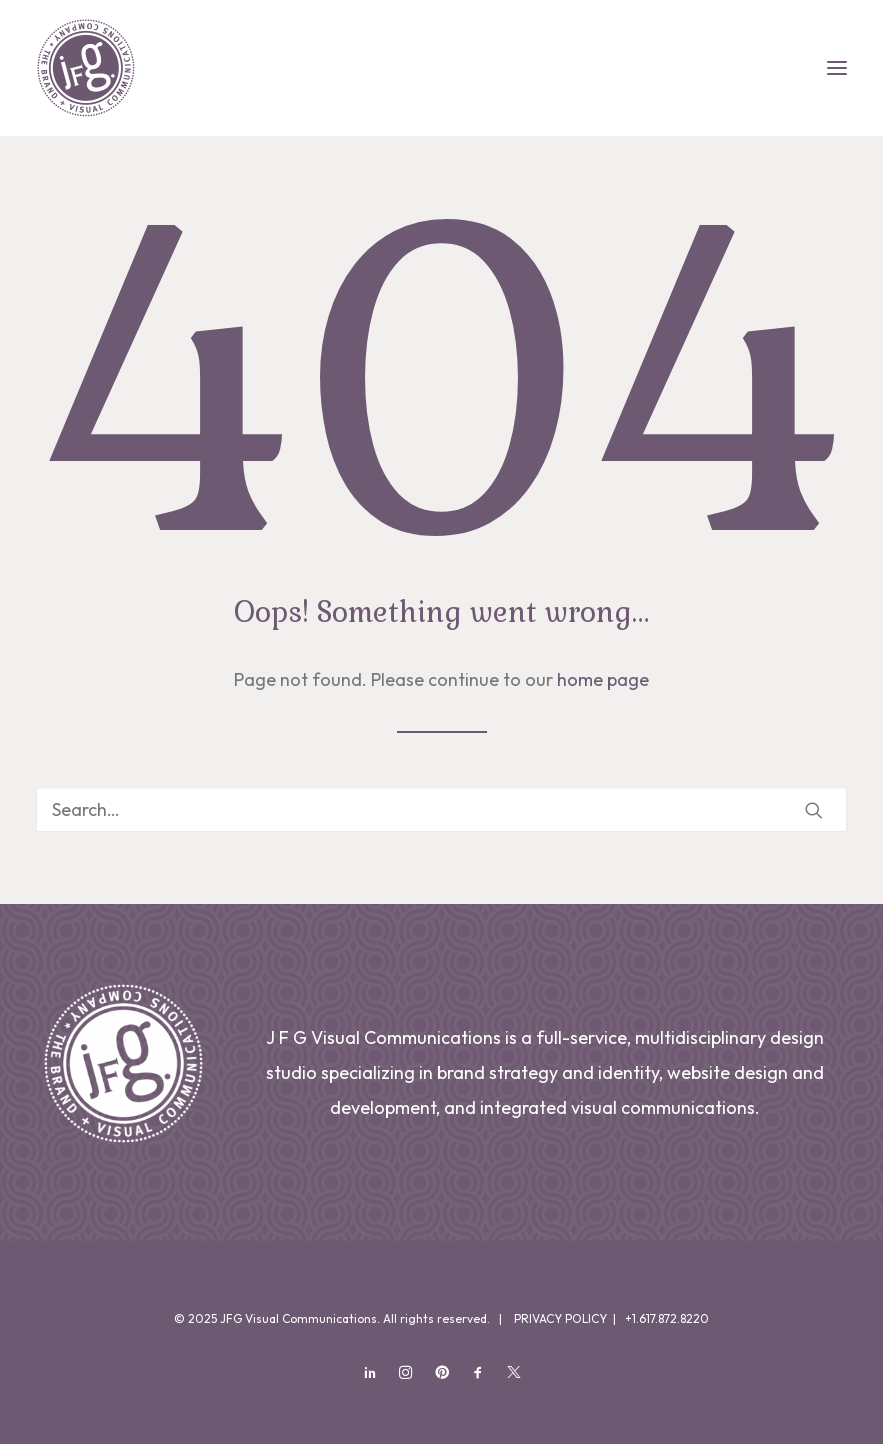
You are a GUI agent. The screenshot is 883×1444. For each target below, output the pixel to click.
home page (603, 679)
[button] (837, 68)
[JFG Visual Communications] (86, 68)
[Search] (441, 809)
